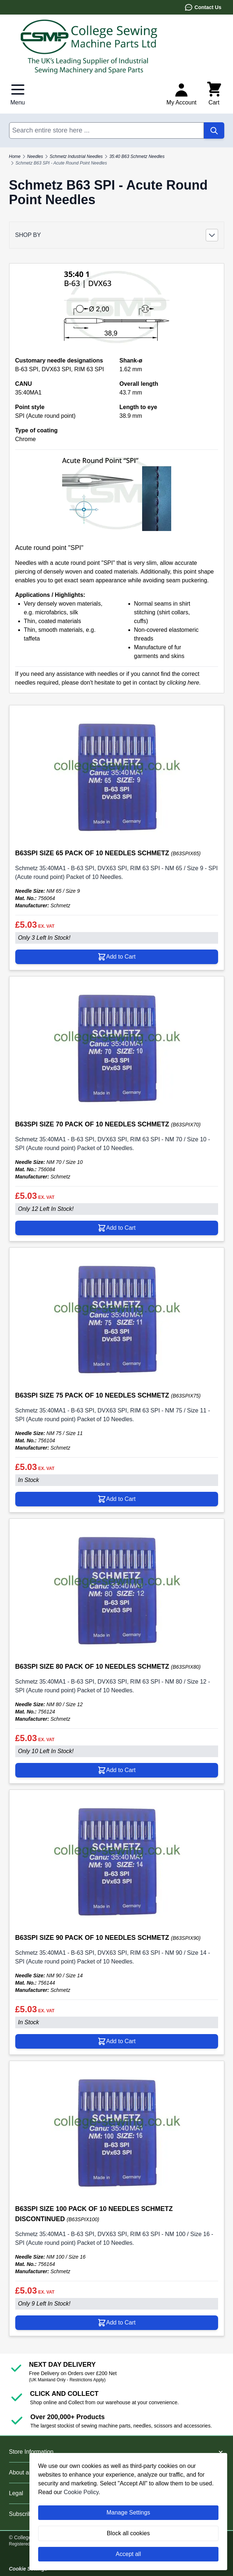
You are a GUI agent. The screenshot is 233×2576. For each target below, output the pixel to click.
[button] (116, 235)
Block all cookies (128, 2533)
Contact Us (202, 7)
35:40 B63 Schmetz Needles (137, 156)
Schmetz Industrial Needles (76, 156)
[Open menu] (18, 94)
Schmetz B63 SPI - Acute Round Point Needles (61, 163)
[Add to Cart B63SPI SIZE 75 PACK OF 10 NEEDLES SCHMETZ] (116, 1499)
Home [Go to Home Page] (15, 156)
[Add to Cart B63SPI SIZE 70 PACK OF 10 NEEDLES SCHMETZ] (116, 1228)
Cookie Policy (81, 2492)
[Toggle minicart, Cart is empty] (214, 93)
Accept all (128, 2554)
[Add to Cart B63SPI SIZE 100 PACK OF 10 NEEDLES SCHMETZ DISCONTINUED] (116, 2322)
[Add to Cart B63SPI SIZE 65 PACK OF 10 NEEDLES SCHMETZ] (116, 957)
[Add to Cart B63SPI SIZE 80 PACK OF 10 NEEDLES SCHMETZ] (116, 1770)
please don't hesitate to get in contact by (131, 682)
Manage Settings (128, 2512)
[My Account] (181, 93)
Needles (35, 156)
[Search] (214, 130)
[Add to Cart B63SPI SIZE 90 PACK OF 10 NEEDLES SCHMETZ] (116, 2041)
